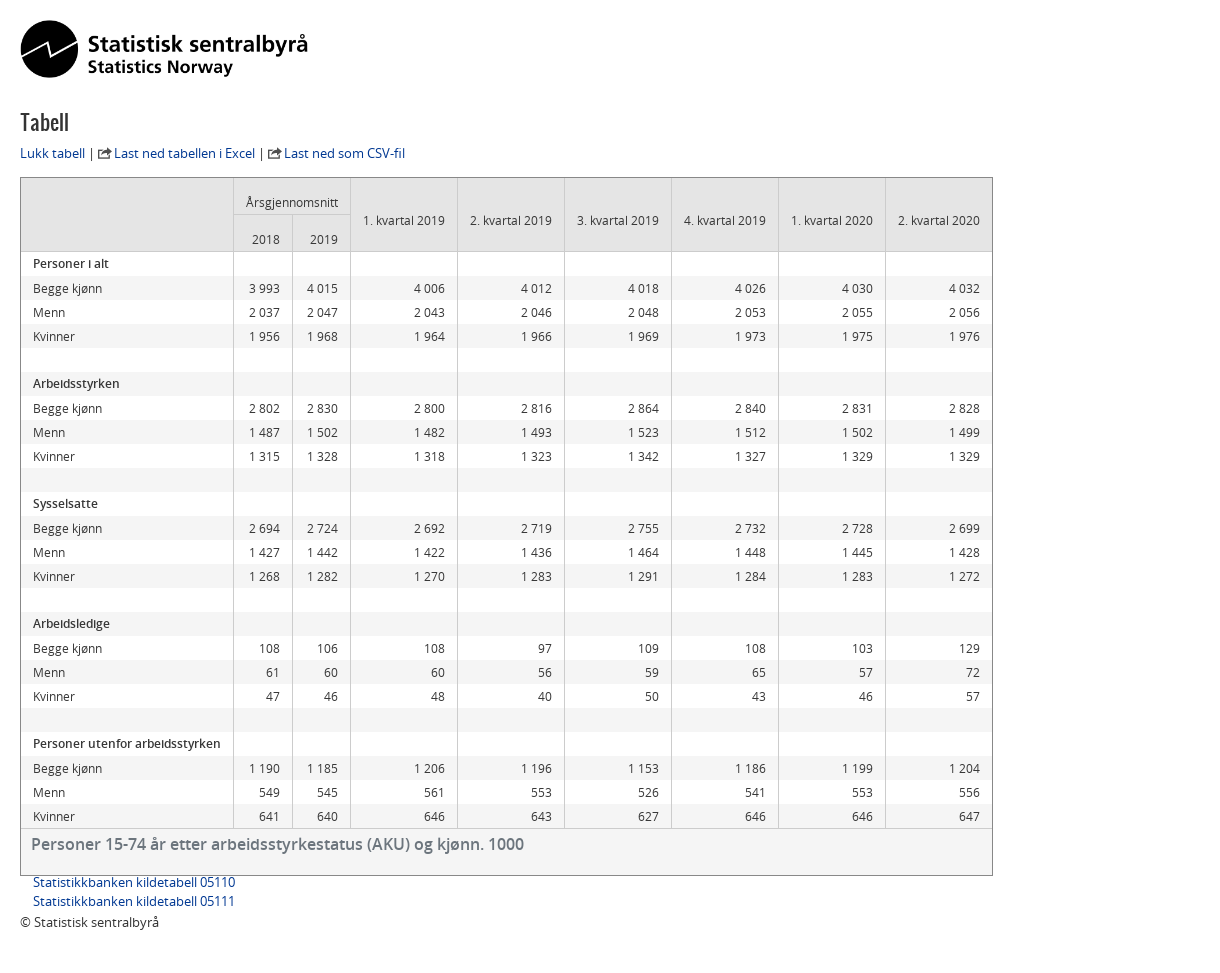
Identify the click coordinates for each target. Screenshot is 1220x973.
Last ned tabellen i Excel (184, 153)
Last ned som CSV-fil (344, 153)
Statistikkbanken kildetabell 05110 (134, 882)
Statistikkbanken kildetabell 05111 (134, 901)
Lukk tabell (52, 153)
